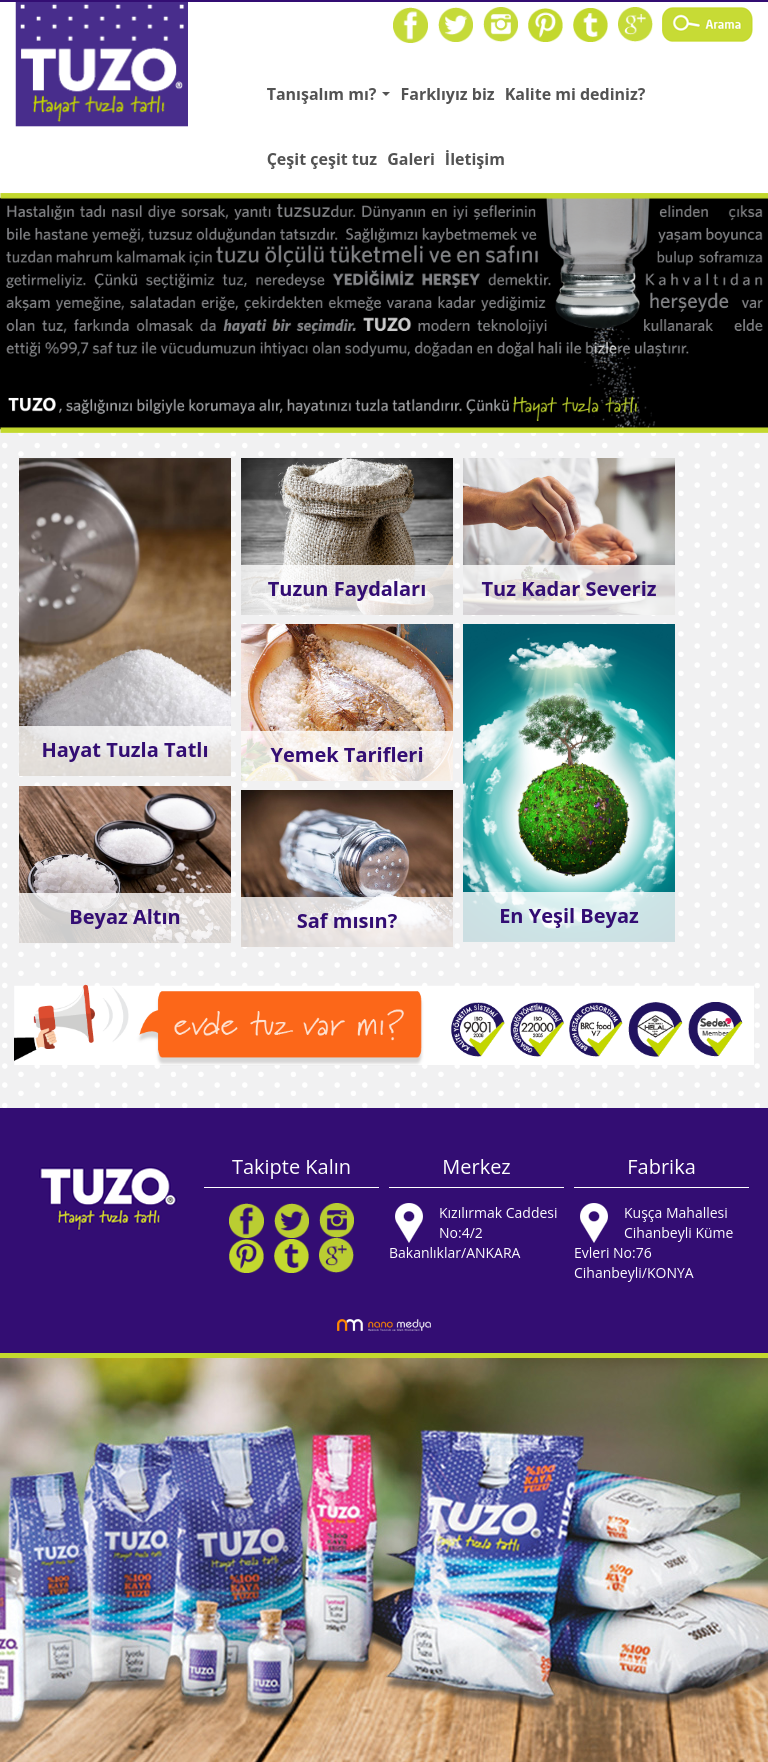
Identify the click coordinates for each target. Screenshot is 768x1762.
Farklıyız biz (447, 94)
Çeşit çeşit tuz (322, 159)
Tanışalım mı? (331, 100)
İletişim (475, 159)
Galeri (411, 159)
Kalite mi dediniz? (575, 94)
